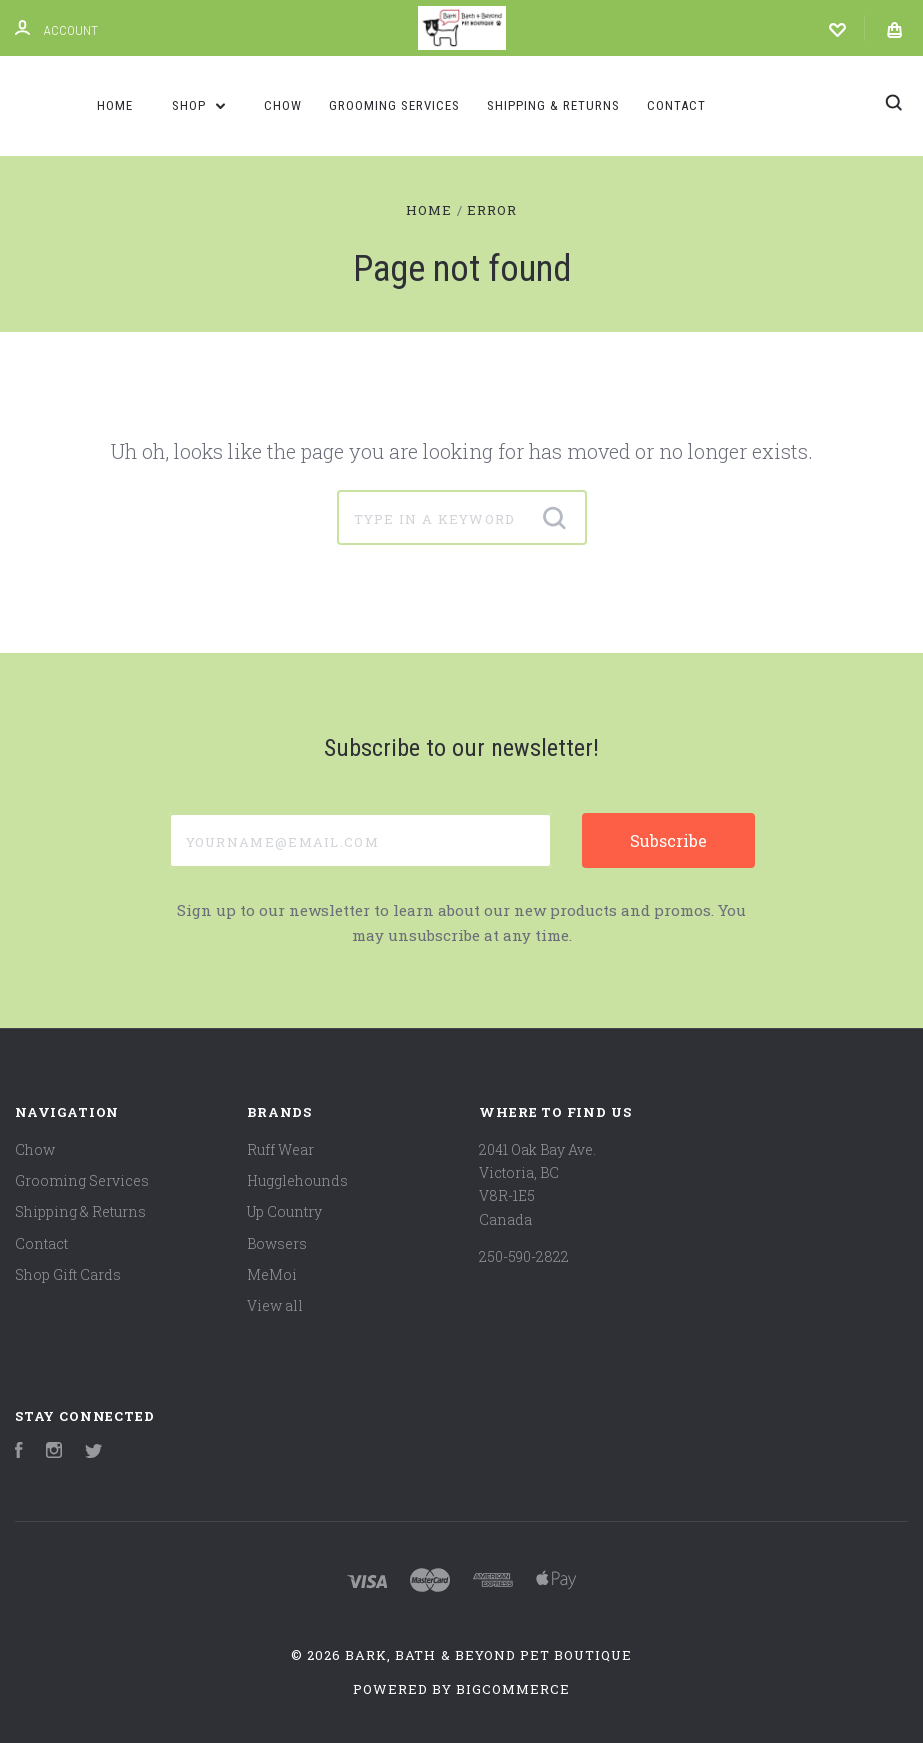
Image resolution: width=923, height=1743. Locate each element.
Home (115, 105)
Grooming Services (394, 105)
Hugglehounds (297, 1180)
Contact (676, 105)
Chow (283, 105)
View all (275, 1305)
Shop (199, 105)
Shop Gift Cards (68, 1274)
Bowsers (277, 1243)
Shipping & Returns (553, 105)
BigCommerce (513, 1689)
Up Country (284, 1211)
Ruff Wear (280, 1149)
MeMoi (272, 1274)
